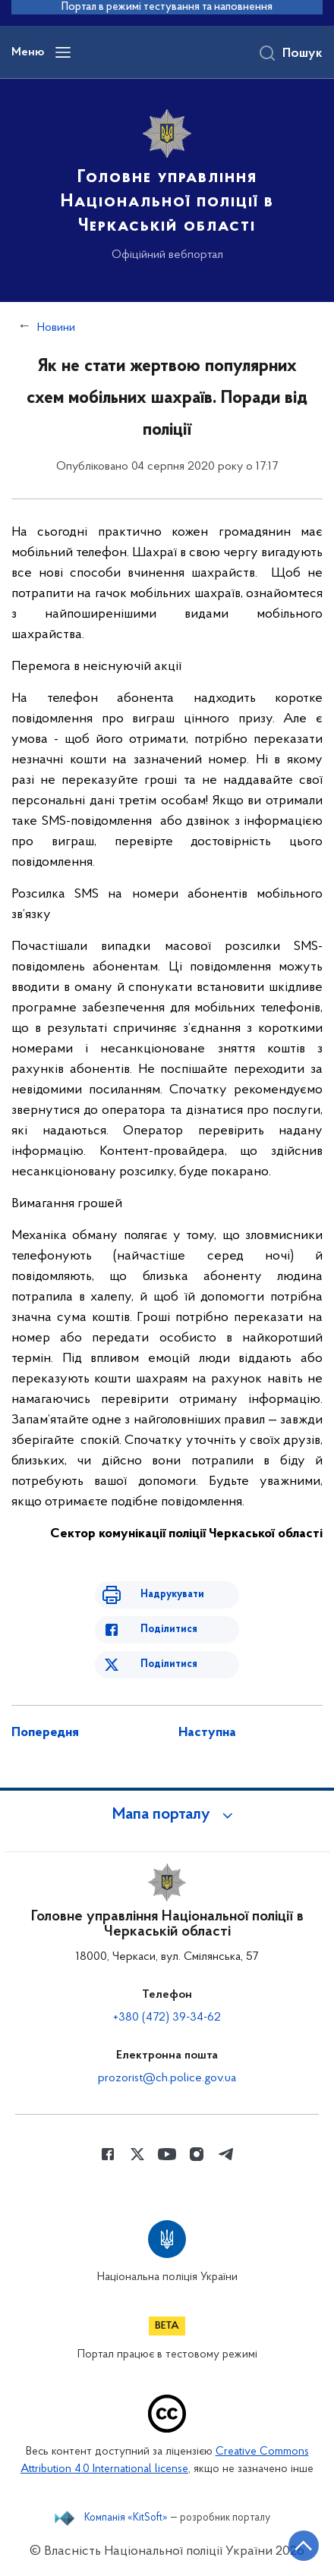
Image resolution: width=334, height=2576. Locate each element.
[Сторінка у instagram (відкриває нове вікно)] (196, 2154)
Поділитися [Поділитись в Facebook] (168, 1629)
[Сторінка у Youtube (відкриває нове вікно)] (167, 2154)
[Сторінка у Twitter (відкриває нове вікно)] (137, 2154)
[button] (167, 1815)
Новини (56, 328)
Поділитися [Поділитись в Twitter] (168, 1664)
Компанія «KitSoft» (126, 2518)
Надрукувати (172, 1594)
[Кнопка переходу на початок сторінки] (303, 2545)
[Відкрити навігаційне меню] (63, 52)
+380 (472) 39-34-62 (167, 2017)
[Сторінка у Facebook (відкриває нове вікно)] (108, 2154)
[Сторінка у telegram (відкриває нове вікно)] (226, 2154)
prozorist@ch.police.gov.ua (167, 2078)
